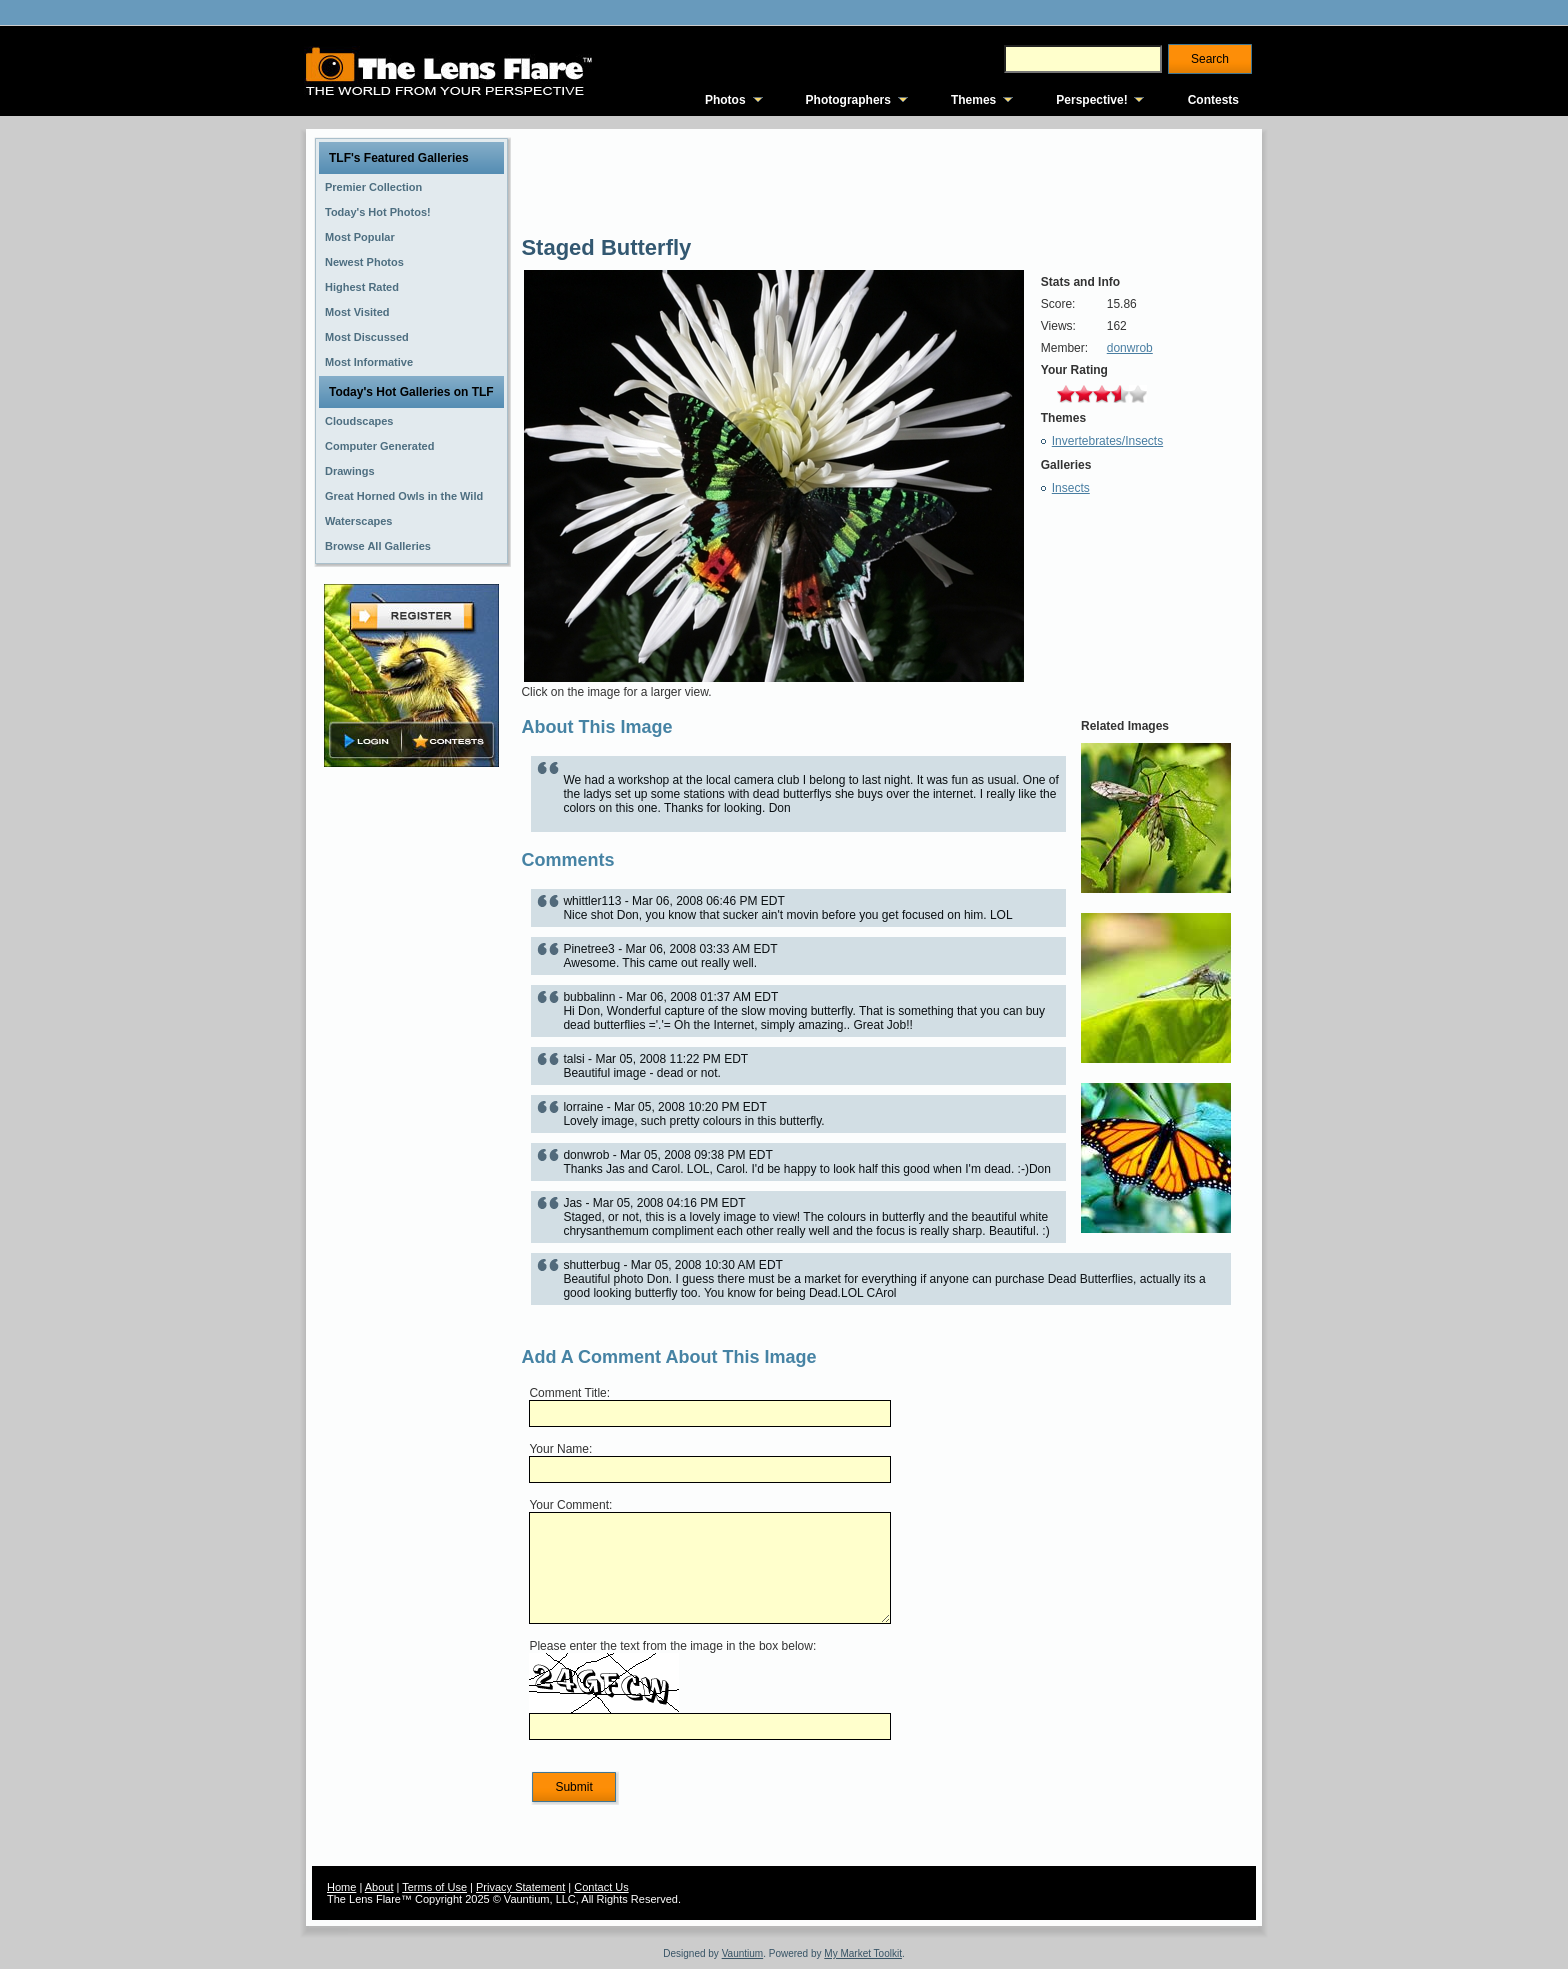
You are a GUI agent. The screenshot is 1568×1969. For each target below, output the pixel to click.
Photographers (848, 100)
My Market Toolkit (863, 1953)
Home (341, 1887)
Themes (973, 100)
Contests (1213, 100)
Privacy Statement (520, 1887)
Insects (1071, 488)
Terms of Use (434, 1887)
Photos (725, 100)
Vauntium (743, 1953)
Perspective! (1091, 100)
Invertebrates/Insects (1107, 441)
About (379, 1887)
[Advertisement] (412, 1087)
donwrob (1130, 348)
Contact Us (601, 1887)
